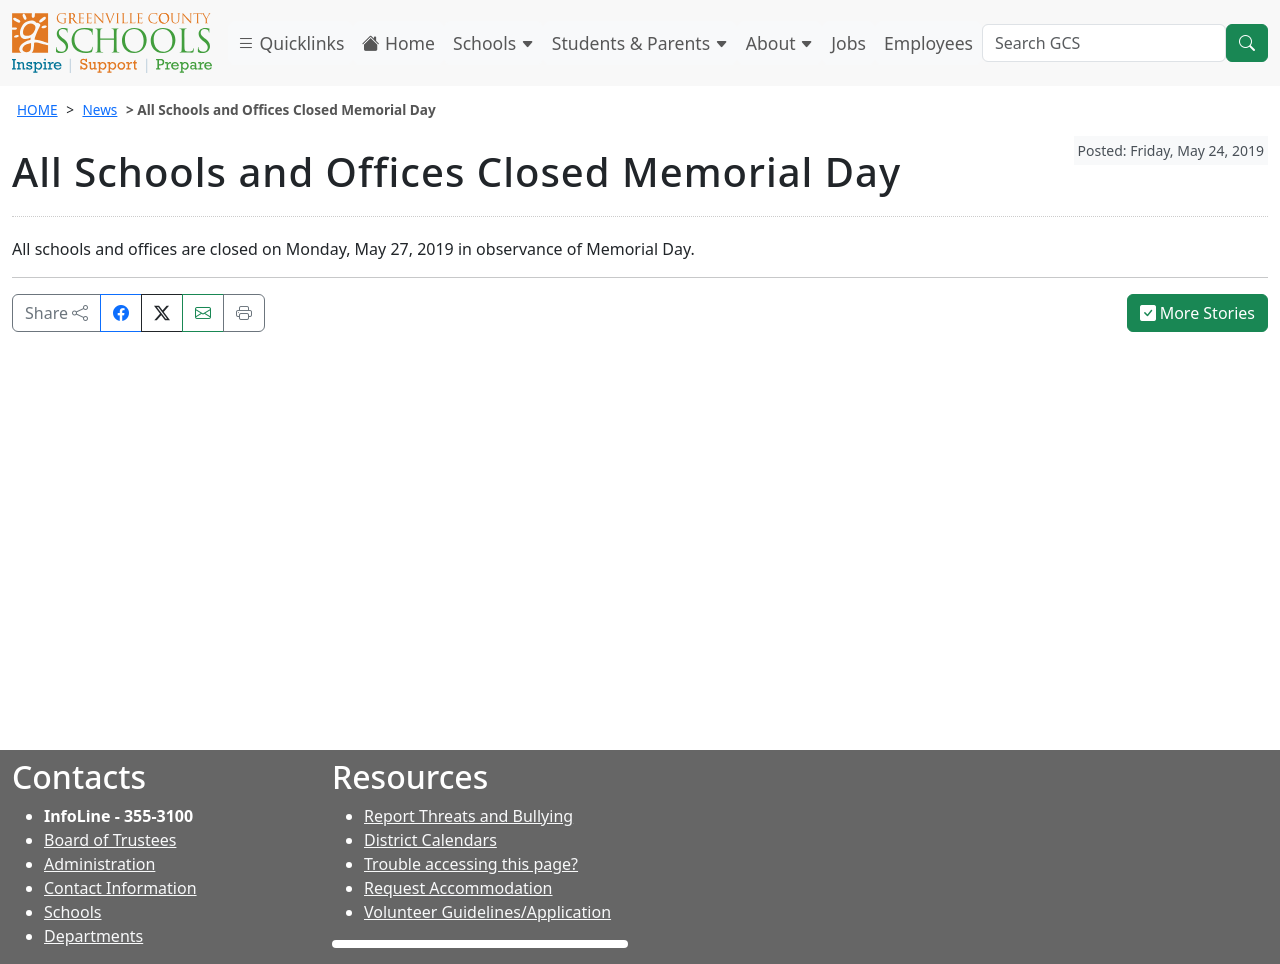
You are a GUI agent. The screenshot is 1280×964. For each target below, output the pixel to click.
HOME (37, 109)
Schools (493, 43)
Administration (99, 864)
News (99, 109)
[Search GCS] (1104, 43)
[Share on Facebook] (121, 313)
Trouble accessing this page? (471, 864)
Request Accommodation (458, 888)
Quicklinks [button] (290, 43)
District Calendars (430, 840)
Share (56, 313)
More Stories (1198, 313)
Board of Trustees (110, 840)
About (780, 43)
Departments (93, 936)
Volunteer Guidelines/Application (487, 912)
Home (398, 43)
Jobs (848, 43)
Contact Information (120, 888)
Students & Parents (640, 43)
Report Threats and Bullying (468, 816)
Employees (928, 43)
